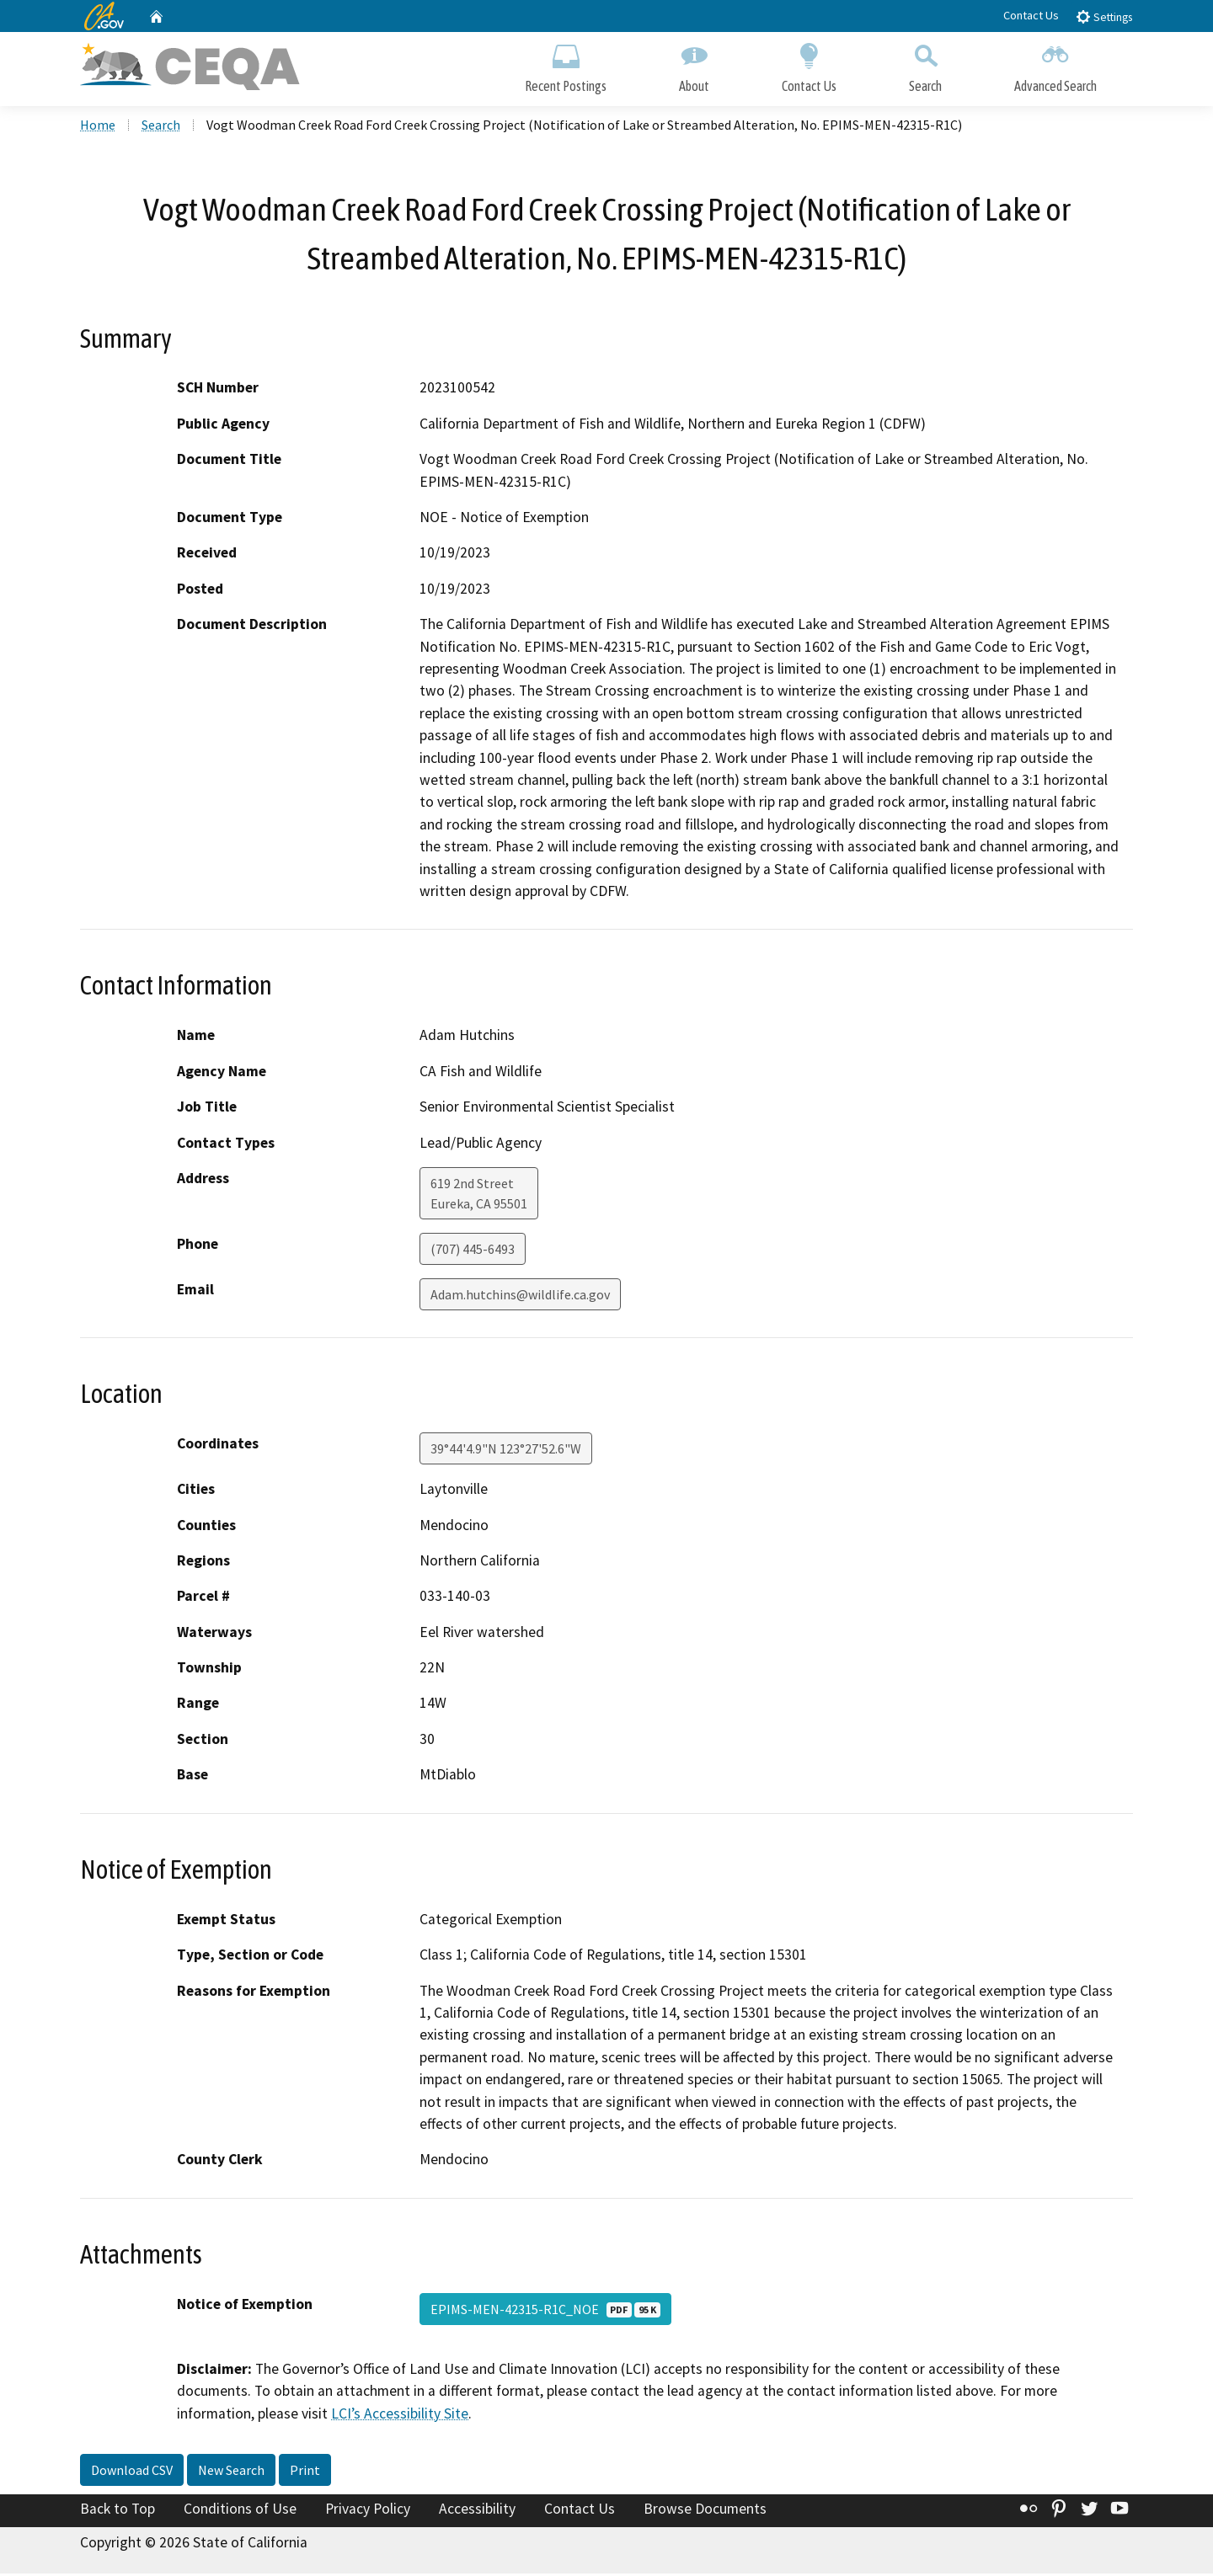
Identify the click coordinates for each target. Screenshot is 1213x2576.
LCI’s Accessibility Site (399, 2416)
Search (925, 65)
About (694, 65)
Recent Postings (566, 65)
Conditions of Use (240, 2511)
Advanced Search (1055, 65)
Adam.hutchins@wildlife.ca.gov (520, 1296)
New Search (231, 2472)
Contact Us (1031, 15)
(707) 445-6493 (472, 1251)
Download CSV (132, 2472)
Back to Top (117, 2511)
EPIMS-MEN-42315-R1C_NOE (545, 2311)
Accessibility (477, 2511)
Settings (1104, 16)
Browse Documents (705, 2511)
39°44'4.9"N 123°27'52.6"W (505, 1451)
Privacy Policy (367, 2511)
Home (97, 127)
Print (305, 2472)
